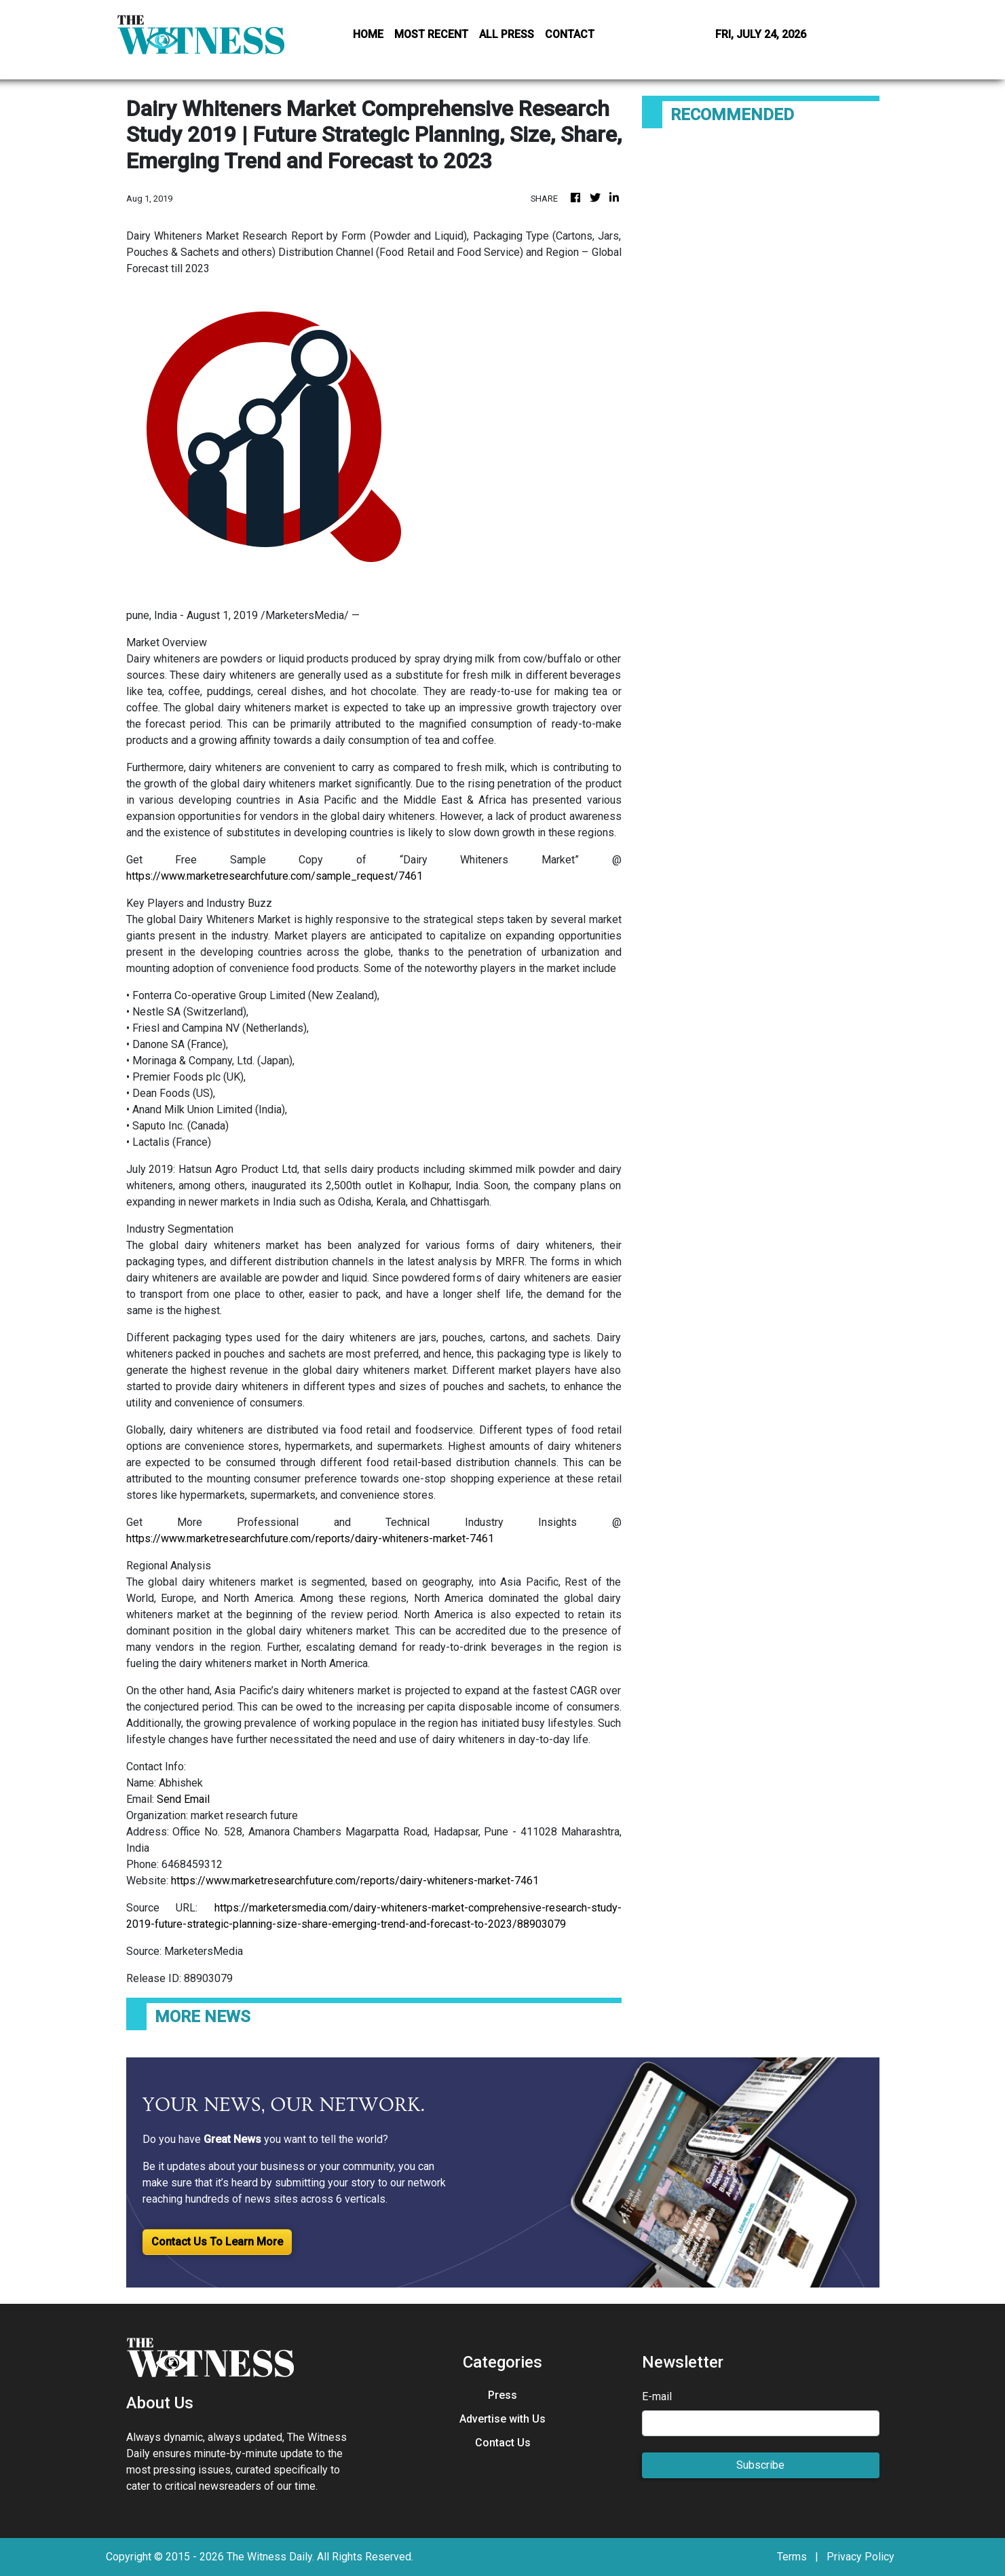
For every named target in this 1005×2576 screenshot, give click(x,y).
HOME (368, 34)
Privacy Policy (860, 2556)
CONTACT (569, 34)
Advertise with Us (502, 2418)
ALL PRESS (506, 34)
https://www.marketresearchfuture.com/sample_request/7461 (274, 876)
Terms (792, 2556)
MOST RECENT (431, 34)
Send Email (183, 1799)
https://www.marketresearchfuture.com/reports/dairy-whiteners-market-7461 (310, 1538)
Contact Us (503, 2442)
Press (502, 2395)
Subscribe (760, 2465)
